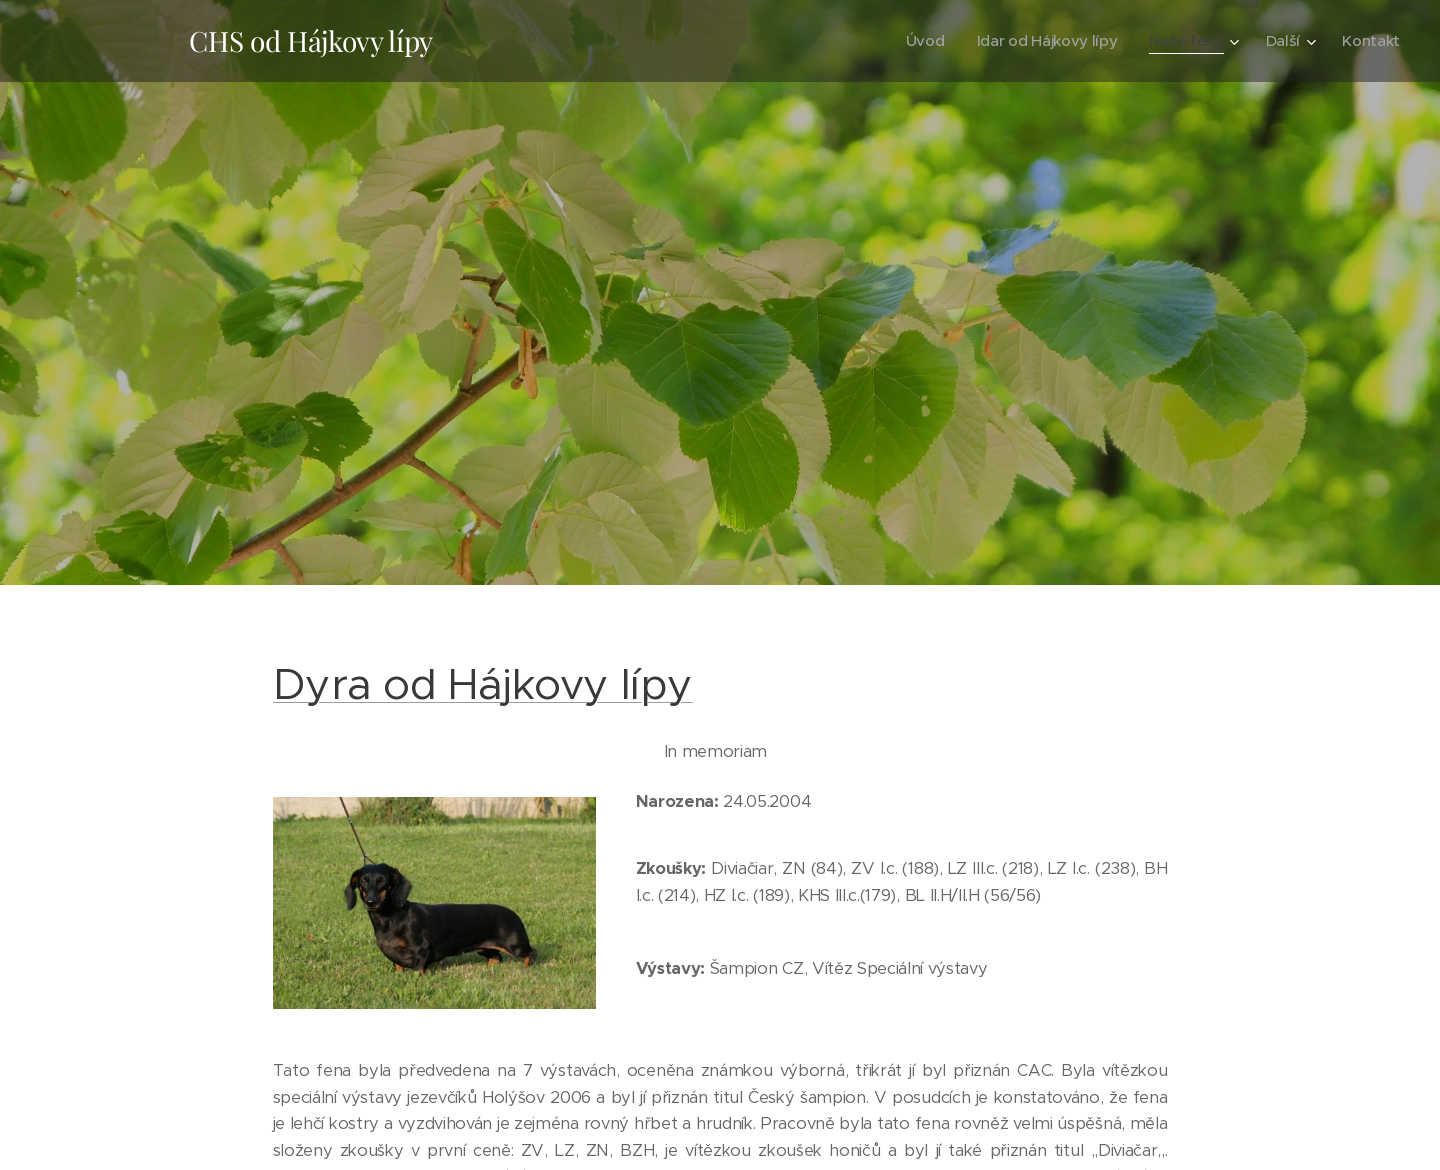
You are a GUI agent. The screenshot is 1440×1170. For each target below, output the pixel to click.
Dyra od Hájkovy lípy (483, 684)
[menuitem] (917, 41)
